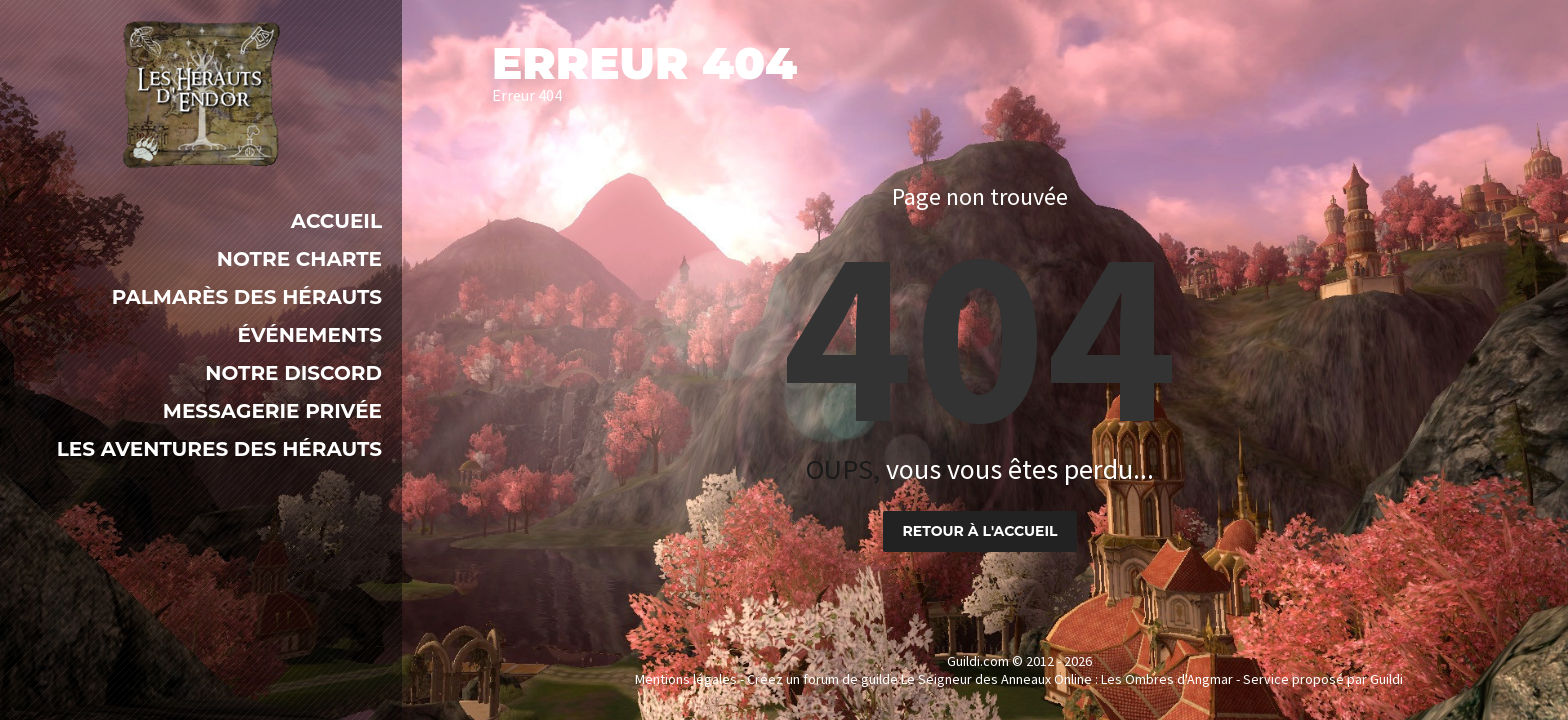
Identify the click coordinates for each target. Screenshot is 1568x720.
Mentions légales (686, 679)
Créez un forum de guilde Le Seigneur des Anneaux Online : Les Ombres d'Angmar (990, 679)
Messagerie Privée (272, 411)
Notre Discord (293, 373)
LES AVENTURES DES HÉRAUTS (219, 449)
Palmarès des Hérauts (247, 297)
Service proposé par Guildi (1323, 679)
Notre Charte (299, 259)
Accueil (336, 221)
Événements (309, 335)
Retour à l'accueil (980, 531)
